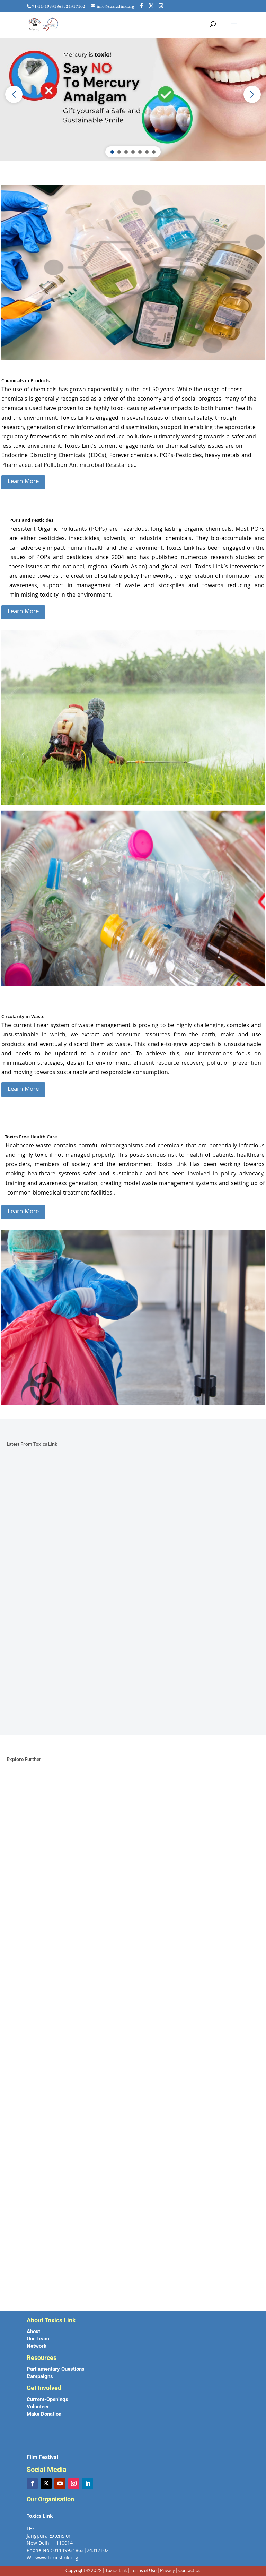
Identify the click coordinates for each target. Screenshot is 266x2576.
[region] (133, 94)
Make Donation (44, 2414)
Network (36, 2346)
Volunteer (38, 2407)
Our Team (38, 2339)
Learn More (23, 482)
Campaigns (40, 2376)
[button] (14, 94)
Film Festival (42, 2457)
